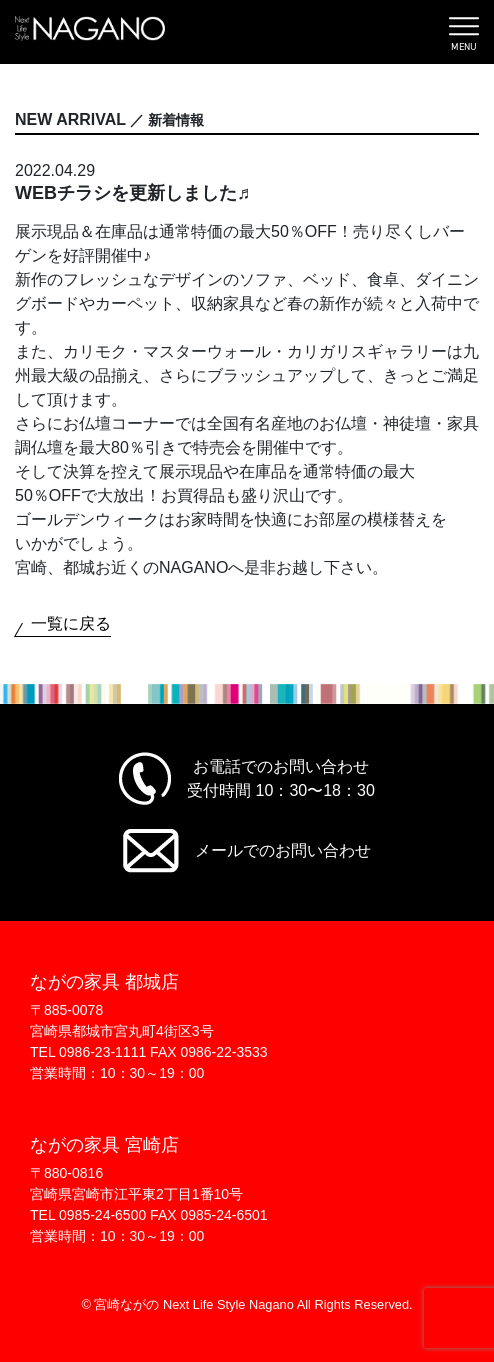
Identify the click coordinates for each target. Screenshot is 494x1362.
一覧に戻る (71, 623)
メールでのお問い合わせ (283, 850)
